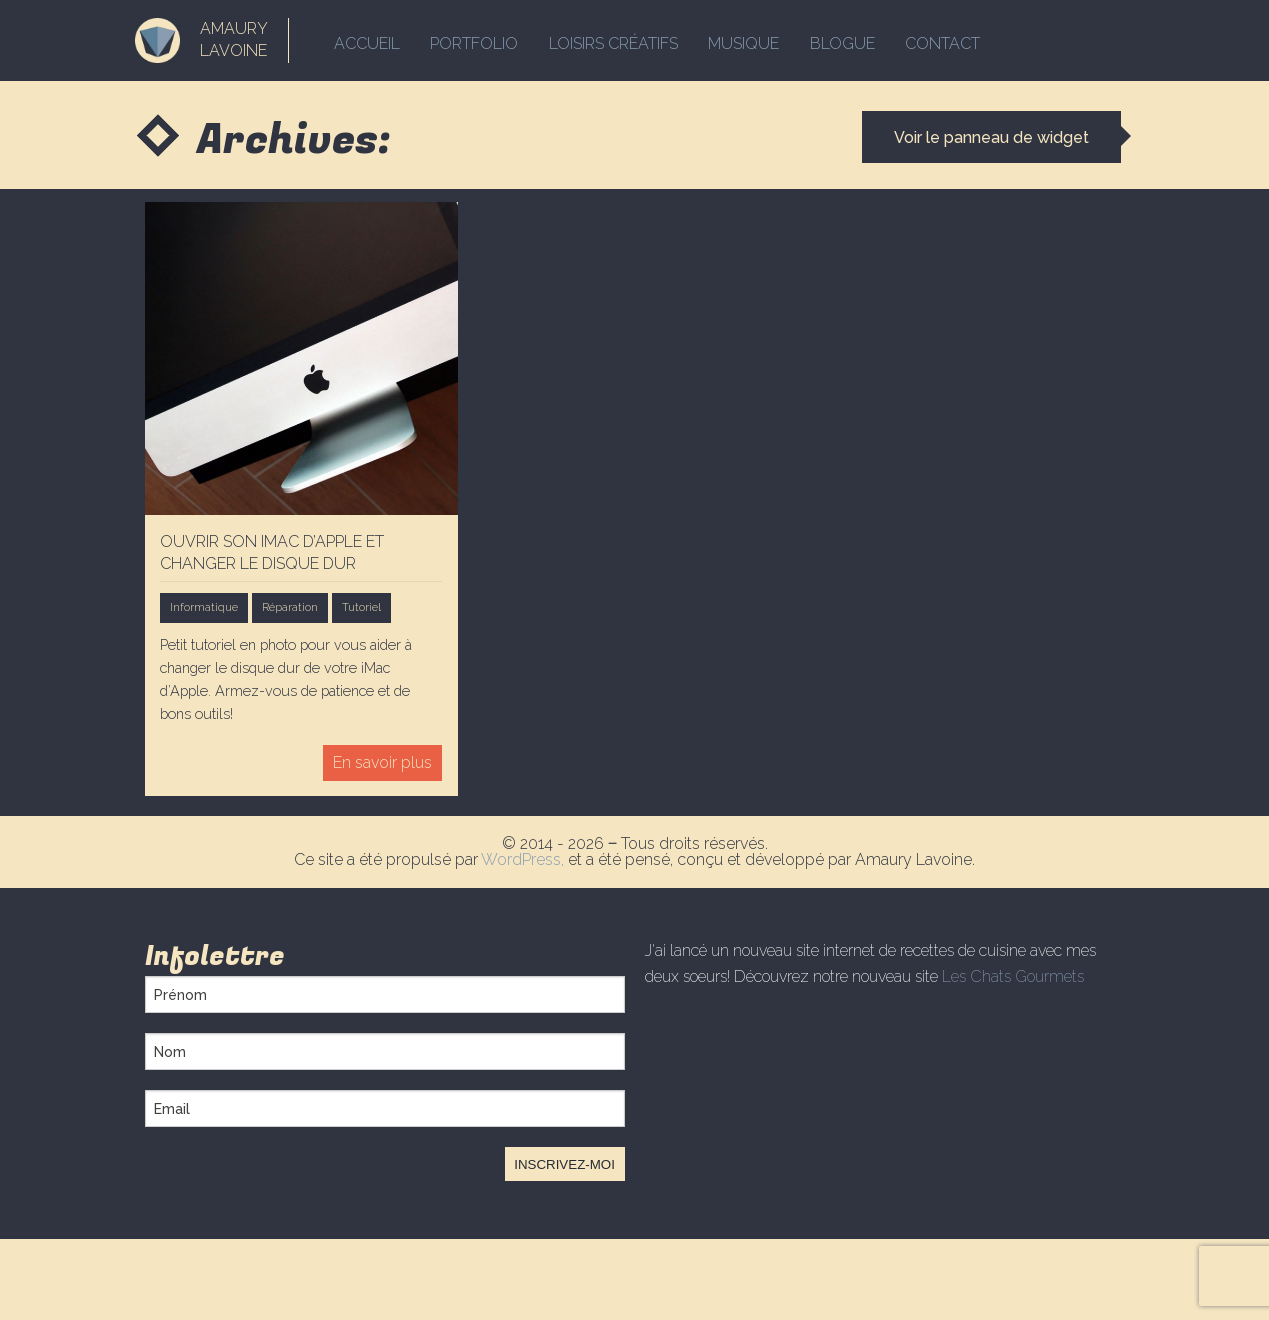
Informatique (204, 607)
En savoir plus (382, 762)
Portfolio (478, 40)
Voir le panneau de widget (988, 137)
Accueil (367, 40)
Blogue (856, 40)
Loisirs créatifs (620, 40)
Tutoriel (361, 607)
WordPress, (524, 859)
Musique (754, 40)
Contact (960, 40)
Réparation (290, 607)
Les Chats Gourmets (1013, 976)
